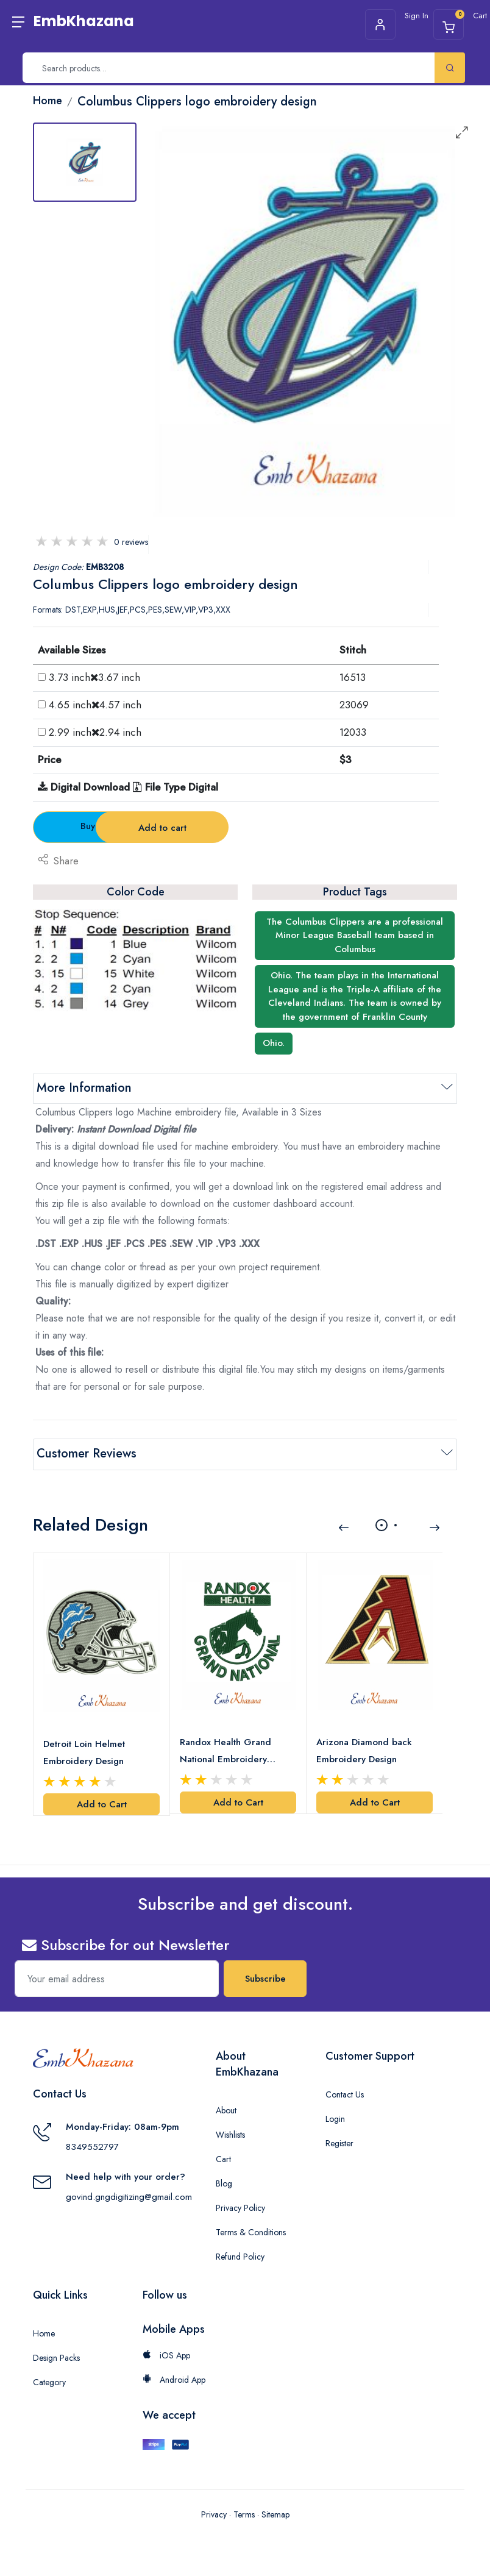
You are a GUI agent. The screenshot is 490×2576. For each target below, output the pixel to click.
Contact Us (344, 2093)
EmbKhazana (84, 21)
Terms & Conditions (251, 2231)
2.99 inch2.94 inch (95, 732)
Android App (174, 2378)
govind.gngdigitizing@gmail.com (129, 2195)
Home (44, 2332)
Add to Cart (102, 1803)
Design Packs (56, 2356)
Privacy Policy (240, 2207)
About (226, 2109)
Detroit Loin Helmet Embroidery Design (84, 1751)
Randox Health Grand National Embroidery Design (225, 1750)
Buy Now (100, 826)
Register (339, 2142)
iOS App (166, 2354)
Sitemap (275, 2513)
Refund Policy (240, 2255)
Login (335, 2118)
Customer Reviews (87, 1453)
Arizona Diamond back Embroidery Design (364, 1749)
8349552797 (92, 2145)
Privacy (214, 2513)
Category (49, 2381)
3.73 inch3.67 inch (94, 677)
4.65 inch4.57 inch (95, 704)
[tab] (85, 162)
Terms (244, 2513)
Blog (224, 2182)
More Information (84, 1088)
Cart (223, 2158)
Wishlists (230, 2133)
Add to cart (246, 827)
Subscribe (265, 1977)
